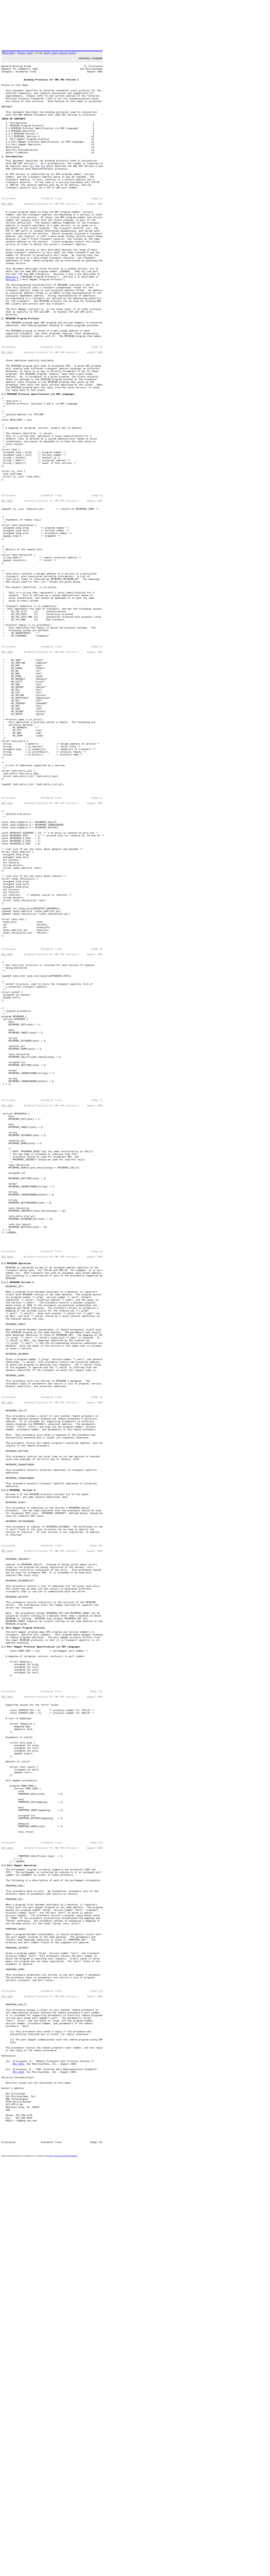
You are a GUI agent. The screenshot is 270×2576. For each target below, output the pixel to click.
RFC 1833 (7, 234)
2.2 (3, 1505)
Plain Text (25, 53)
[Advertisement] (109, 25)
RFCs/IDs (8, 53)
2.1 (3, 462)
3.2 (3, 2228)
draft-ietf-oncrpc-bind (59, 53)
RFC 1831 (18, 2466)
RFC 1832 (18, 2475)
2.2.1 (4, 1528)
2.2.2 (4, 1777)
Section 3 (12, 324)
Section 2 (12, 321)
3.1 (3, 1965)
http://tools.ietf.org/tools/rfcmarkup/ (63, 2575)
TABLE (4, 132)
